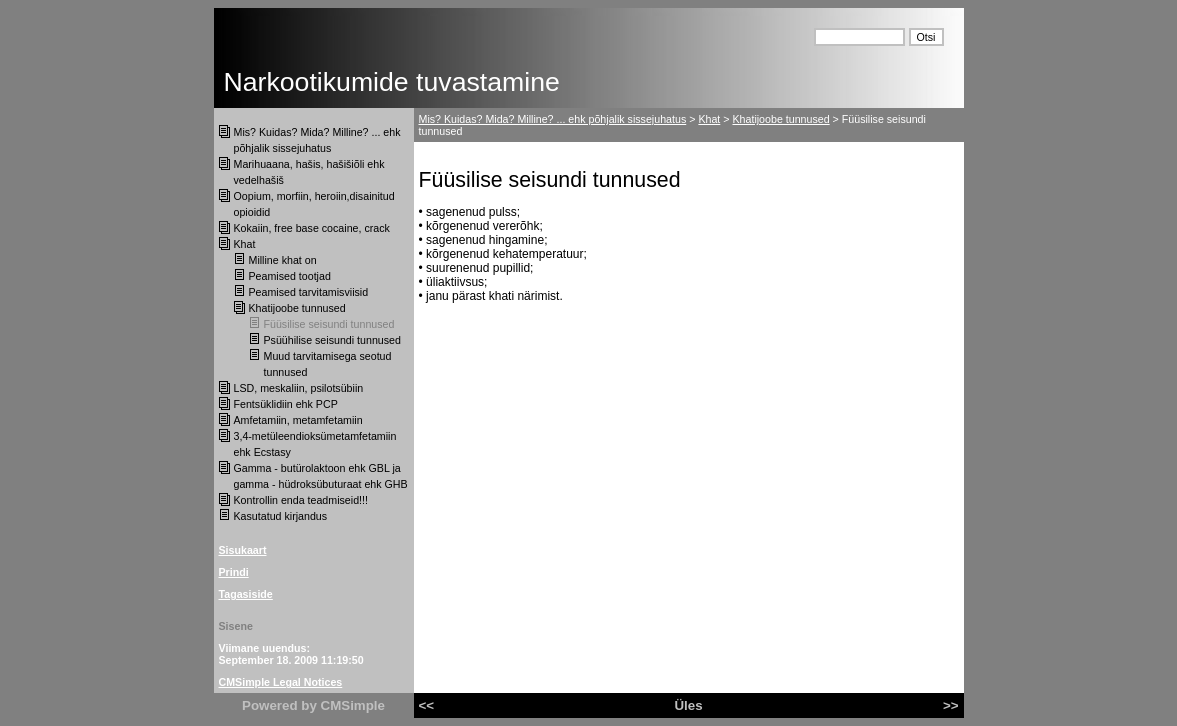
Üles (688, 705)
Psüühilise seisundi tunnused (332, 340)
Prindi (234, 572)
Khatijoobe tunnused (297, 308)
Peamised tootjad (290, 276)
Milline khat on (283, 260)
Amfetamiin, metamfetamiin (298, 420)
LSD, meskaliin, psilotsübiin (299, 388)
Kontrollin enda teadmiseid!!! (301, 500)
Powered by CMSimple (313, 705)
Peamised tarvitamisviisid (309, 292)
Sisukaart (243, 550)
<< (427, 705)
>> (951, 705)
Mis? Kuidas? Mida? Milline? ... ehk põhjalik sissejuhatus (553, 119)
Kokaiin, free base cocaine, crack (312, 228)
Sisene (236, 626)
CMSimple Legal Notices (281, 682)
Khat (245, 244)
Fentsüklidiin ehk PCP (286, 404)
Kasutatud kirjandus (281, 516)
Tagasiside (246, 594)
